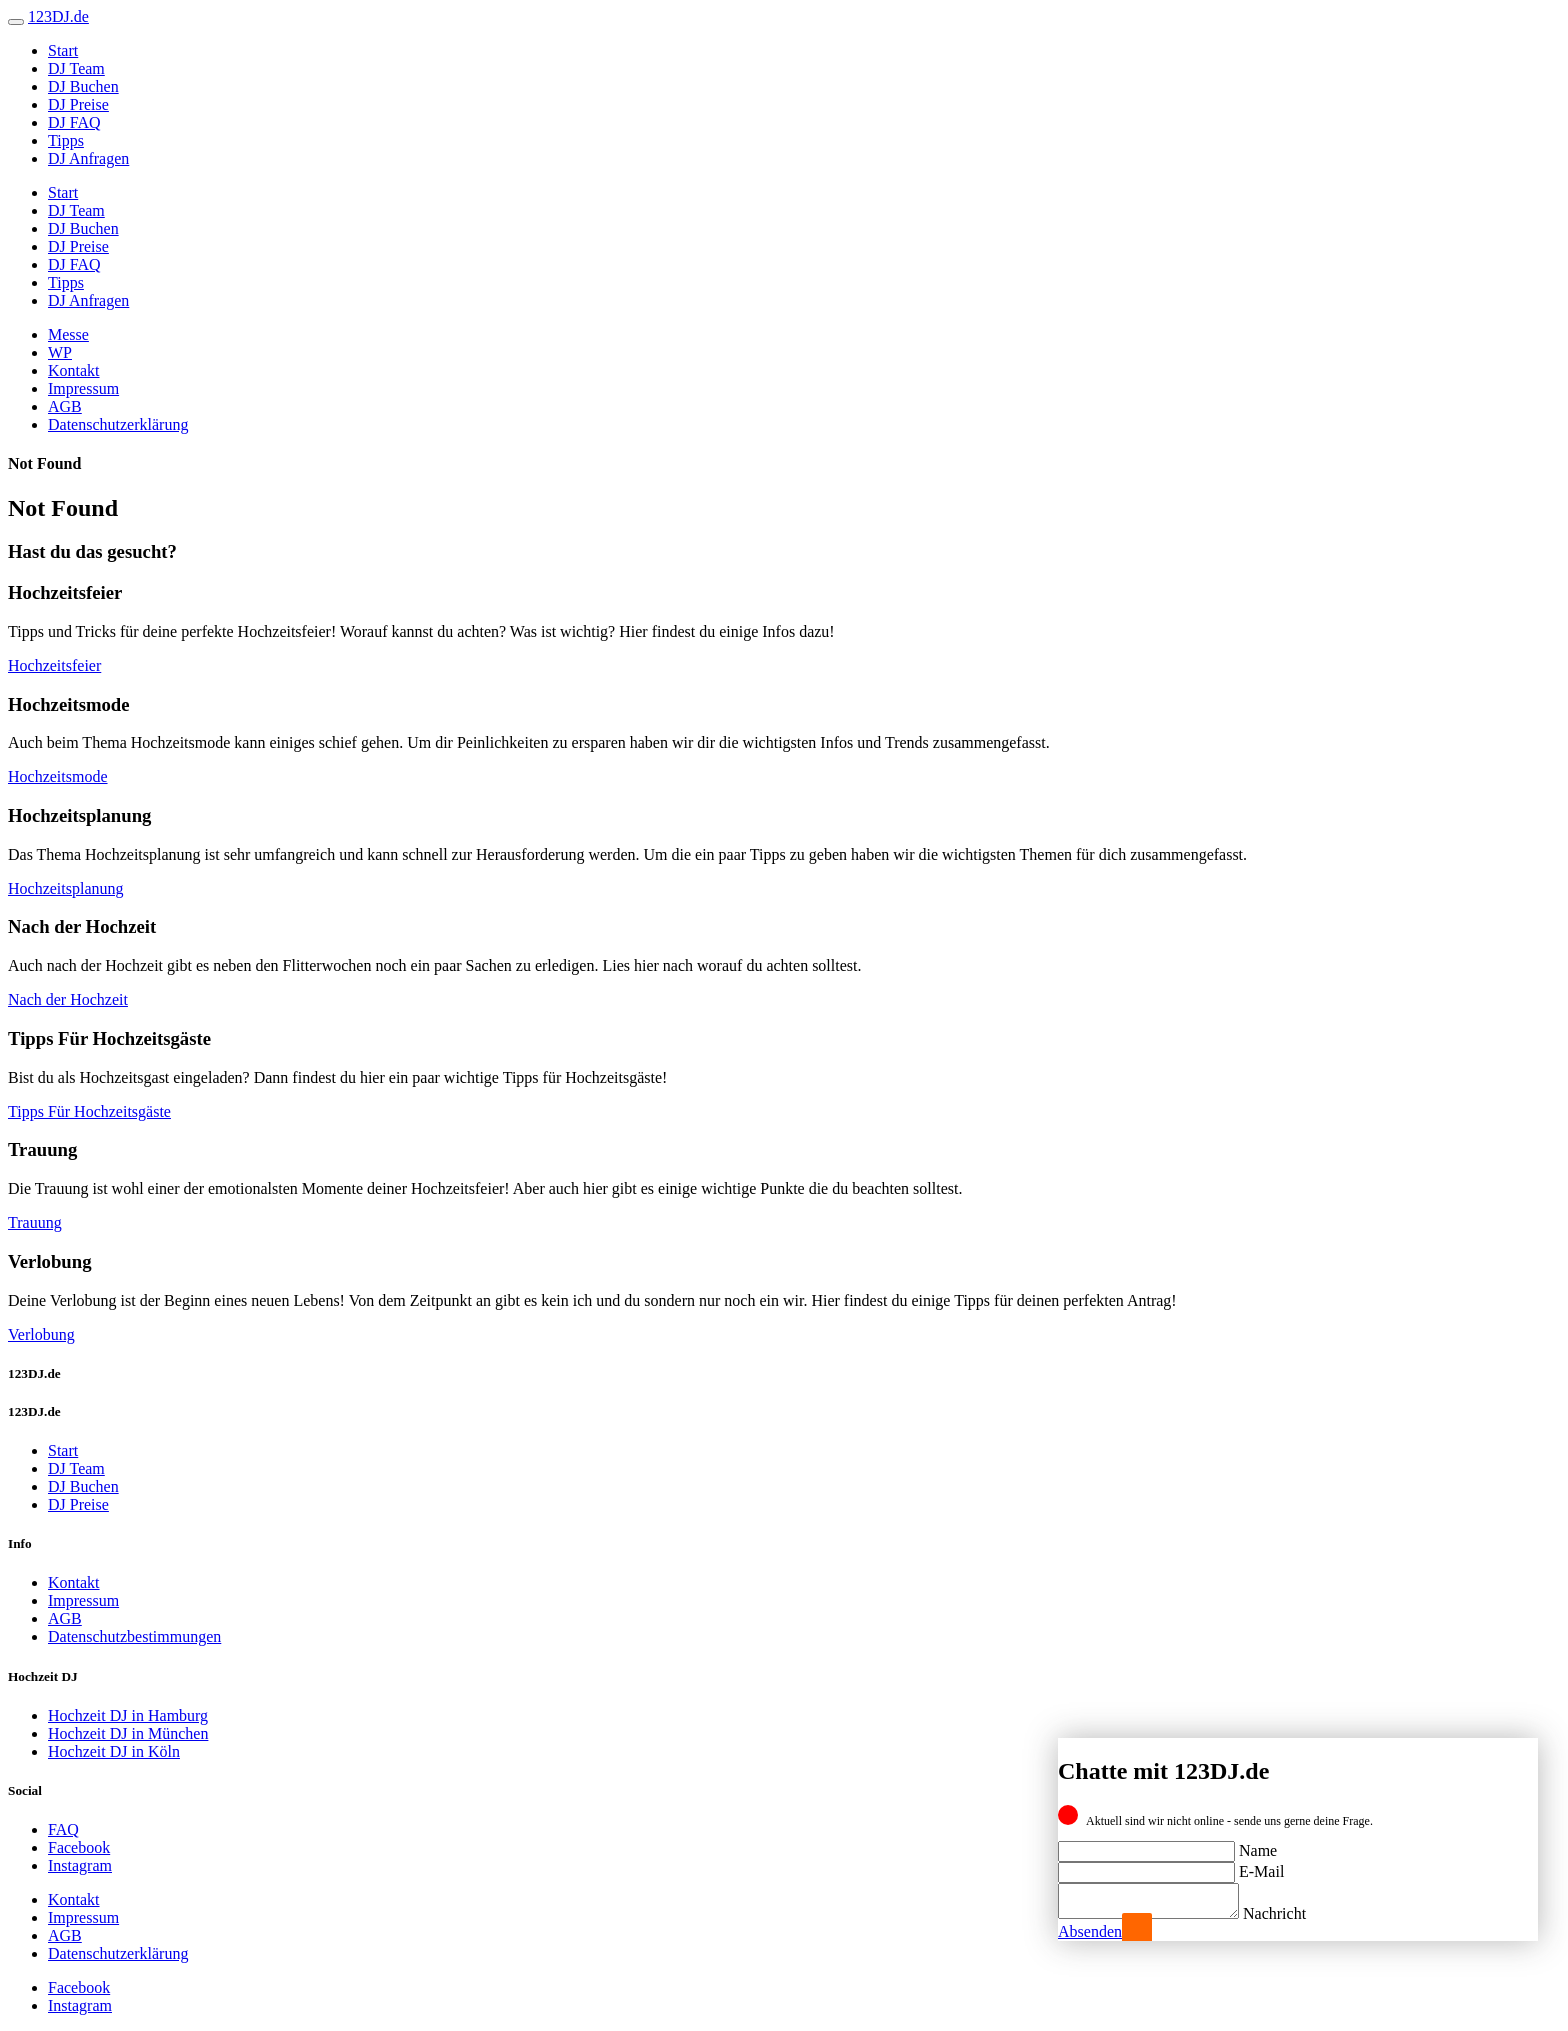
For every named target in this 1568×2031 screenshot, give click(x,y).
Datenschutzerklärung (118, 424)
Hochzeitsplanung (66, 888)
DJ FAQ (74, 122)
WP (60, 352)
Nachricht (1294, 1913)
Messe (68, 334)
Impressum (83, 388)
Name (1258, 1844)
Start (63, 50)
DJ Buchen (83, 86)
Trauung (35, 1222)
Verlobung (41, 1334)
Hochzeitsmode (58, 776)
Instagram (80, 1865)
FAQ (63, 1829)
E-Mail (1261, 1865)
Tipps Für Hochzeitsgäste (89, 1111)
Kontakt (74, 370)
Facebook (79, 1847)
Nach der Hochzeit (68, 999)
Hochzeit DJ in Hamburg (128, 1715)
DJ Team (76, 68)
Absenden (1090, 1931)
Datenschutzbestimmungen (134, 1636)
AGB (65, 406)
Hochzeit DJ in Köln (114, 1751)
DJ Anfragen (88, 158)
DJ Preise (78, 104)
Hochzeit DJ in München (128, 1733)
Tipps (66, 140)
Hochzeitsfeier (54, 665)
